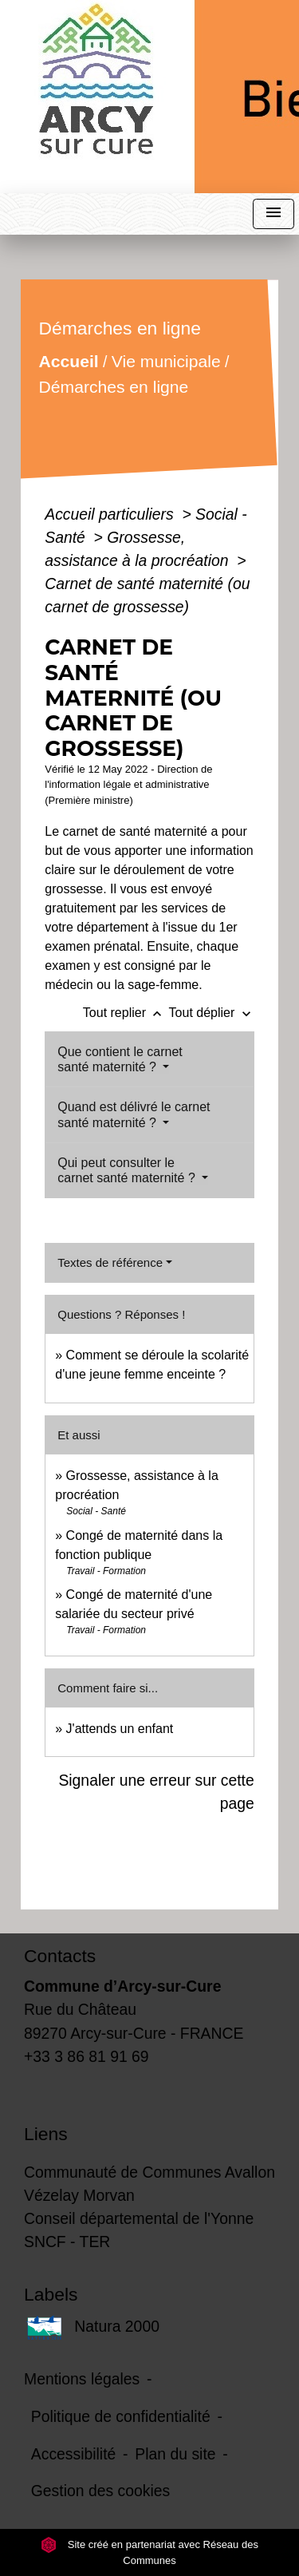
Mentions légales (82, 2379)
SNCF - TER (67, 2241)
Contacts (60, 1955)
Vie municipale (166, 361)
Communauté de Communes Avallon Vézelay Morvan (149, 2183)
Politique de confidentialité (120, 2416)
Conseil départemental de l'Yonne (139, 2218)
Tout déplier (211, 1012)
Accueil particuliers (111, 514)
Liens (46, 2133)
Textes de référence (110, 1262)
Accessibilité (73, 2454)
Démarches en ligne (114, 387)
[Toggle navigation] (273, 214)
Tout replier (126, 1012)
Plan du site (175, 2454)
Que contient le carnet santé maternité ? (120, 1059)
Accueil (69, 361)
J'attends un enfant (120, 1728)
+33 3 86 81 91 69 (86, 2056)
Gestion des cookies (100, 2490)
